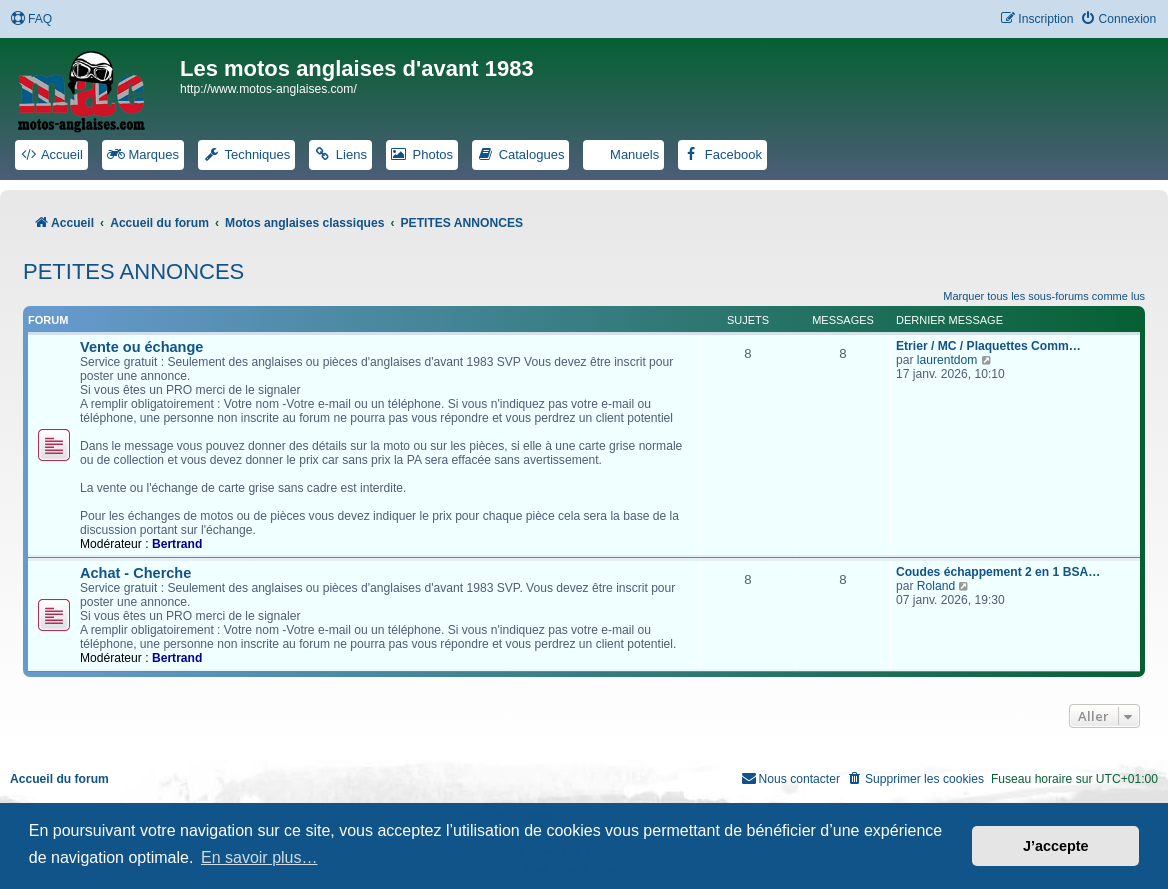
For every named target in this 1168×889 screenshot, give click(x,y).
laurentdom (947, 360)
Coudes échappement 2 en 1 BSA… (998, 572)
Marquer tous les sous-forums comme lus (1044, 296)
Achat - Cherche (135, 573)
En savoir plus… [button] (259, 857)
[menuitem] (31, 19)
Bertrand (177, 544)
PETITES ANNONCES (133, 271)
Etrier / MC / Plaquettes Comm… (988, 346)
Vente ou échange (141, 347)
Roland (936, 586)
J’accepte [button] (1056, 846)
